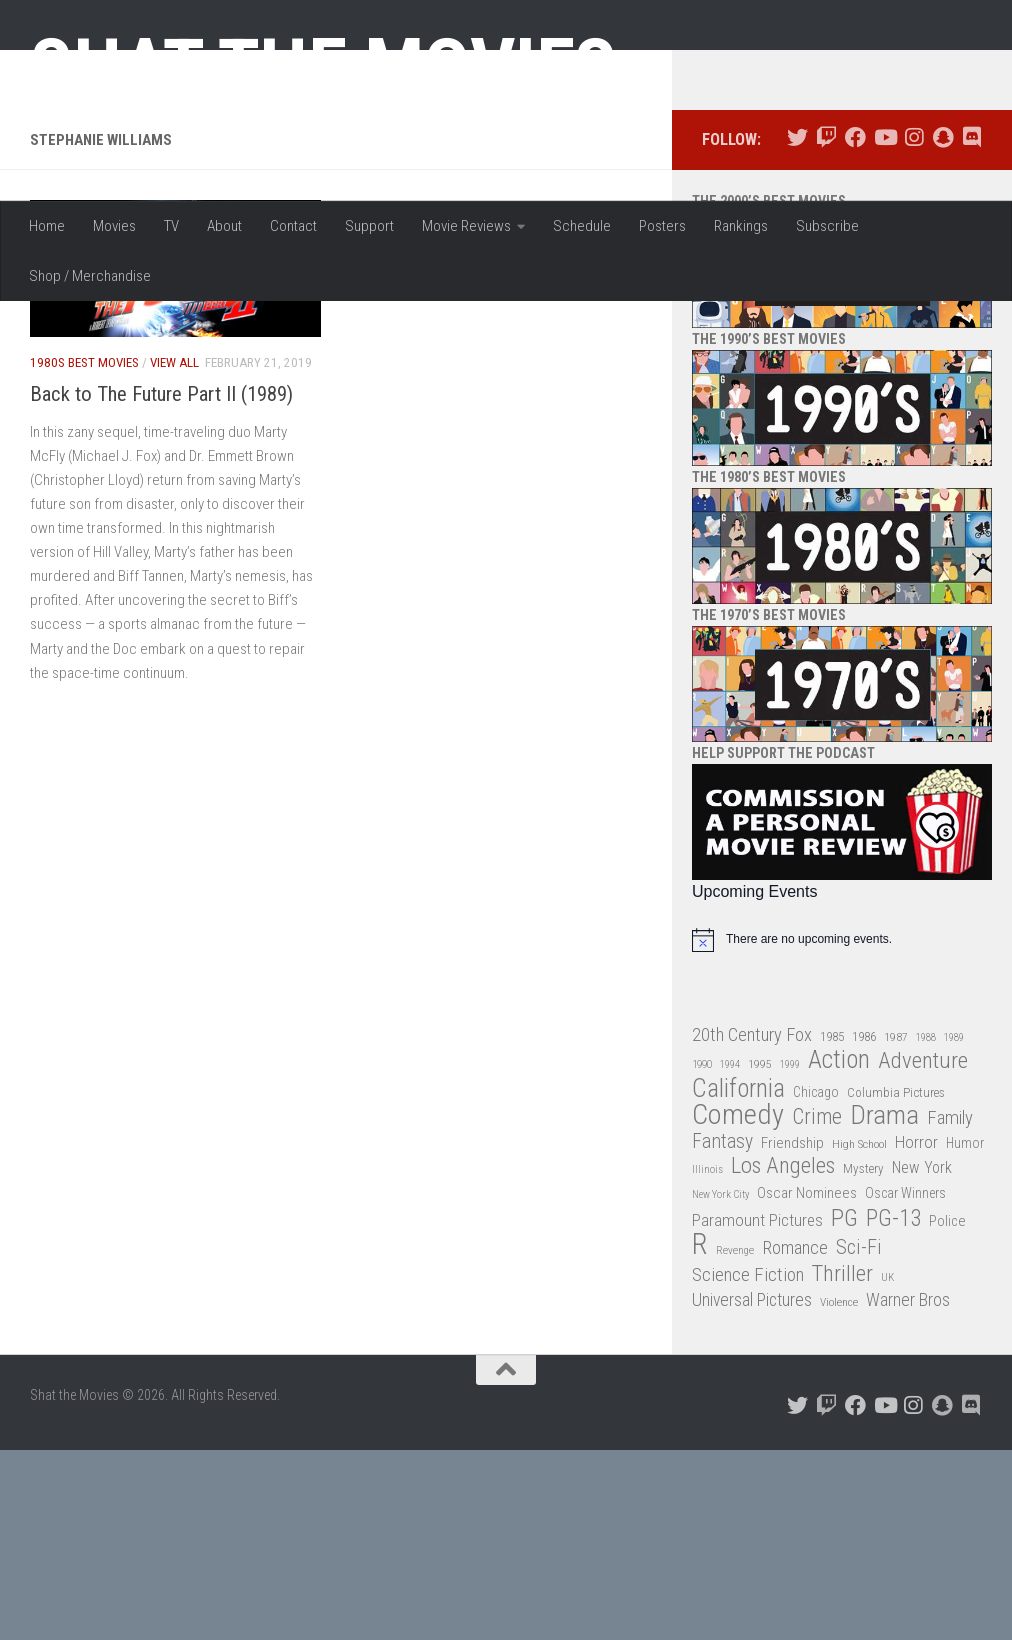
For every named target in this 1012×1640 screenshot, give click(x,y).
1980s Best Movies (84, 553)
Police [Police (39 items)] (947, 1411)
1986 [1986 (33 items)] (864, 1226)
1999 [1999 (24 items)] (790, 1255)
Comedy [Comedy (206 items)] (738, 1306)
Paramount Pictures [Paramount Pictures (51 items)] (757, 1410)
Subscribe (827, 226)
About (224, 226)
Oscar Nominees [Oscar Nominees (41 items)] (807, 1384)
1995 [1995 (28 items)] (760, 1255)
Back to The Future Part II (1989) (161, 584)
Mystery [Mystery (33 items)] (863, 1359)
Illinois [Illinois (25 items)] (707, 1360)
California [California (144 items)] (738, 1278)
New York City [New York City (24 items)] (720, 1385)
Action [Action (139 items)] (839, 1251)
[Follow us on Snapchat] (942, 328)
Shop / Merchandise (90, 276)
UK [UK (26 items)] (887, 1467)
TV (171, 226)
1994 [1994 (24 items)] (730, 1255)
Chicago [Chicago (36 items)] (816, 1282)
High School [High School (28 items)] (859, 1334)
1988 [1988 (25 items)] (926, 1227)
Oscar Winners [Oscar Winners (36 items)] (905, 1384)
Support (369, 226)
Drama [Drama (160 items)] (884, 1306)
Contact (293, 226)
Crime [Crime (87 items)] (817, 1308)
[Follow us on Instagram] (913, 328)
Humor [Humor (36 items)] (965, 1333)
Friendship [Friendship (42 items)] (792, 1333)
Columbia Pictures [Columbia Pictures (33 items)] (896, 1282)
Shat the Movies (323, 68)
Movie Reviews (466, 226)
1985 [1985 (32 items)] (832, 1226)
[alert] (842, 1130)
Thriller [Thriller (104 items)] (842, 1464)
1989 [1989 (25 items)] (954, 1227)
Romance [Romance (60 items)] (795, 1438)
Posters (662, 226)
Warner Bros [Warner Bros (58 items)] (908, 1490)
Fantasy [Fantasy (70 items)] (722, 1332)
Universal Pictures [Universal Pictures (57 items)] (752, 1491)
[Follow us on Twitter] (797, 328)
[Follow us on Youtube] (884, 328)
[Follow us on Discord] (971, 328)
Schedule (582, 226)
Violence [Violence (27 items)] (839, 1493)
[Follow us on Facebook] (855, 328)
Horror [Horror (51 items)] (916, 1332)
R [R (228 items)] (700, 1435)
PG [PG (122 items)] (844, 1408)
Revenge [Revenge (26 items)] (735, 1441)
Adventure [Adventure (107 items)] (923, 1252)
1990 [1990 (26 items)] (702, 1255)
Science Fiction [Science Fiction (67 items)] (748, 1465)
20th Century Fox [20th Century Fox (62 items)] (752, 1225)
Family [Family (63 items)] (950, 1309)
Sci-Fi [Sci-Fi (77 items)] (859, 1438)
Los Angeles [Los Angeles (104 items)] (783, 1357)
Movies (114, 226)
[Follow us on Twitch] (826, 328)
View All (174, 553)
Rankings (741, 226)
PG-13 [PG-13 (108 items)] (893, 1409)
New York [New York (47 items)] (922, 1358)
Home (47, 226)
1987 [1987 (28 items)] (896, 1227)
